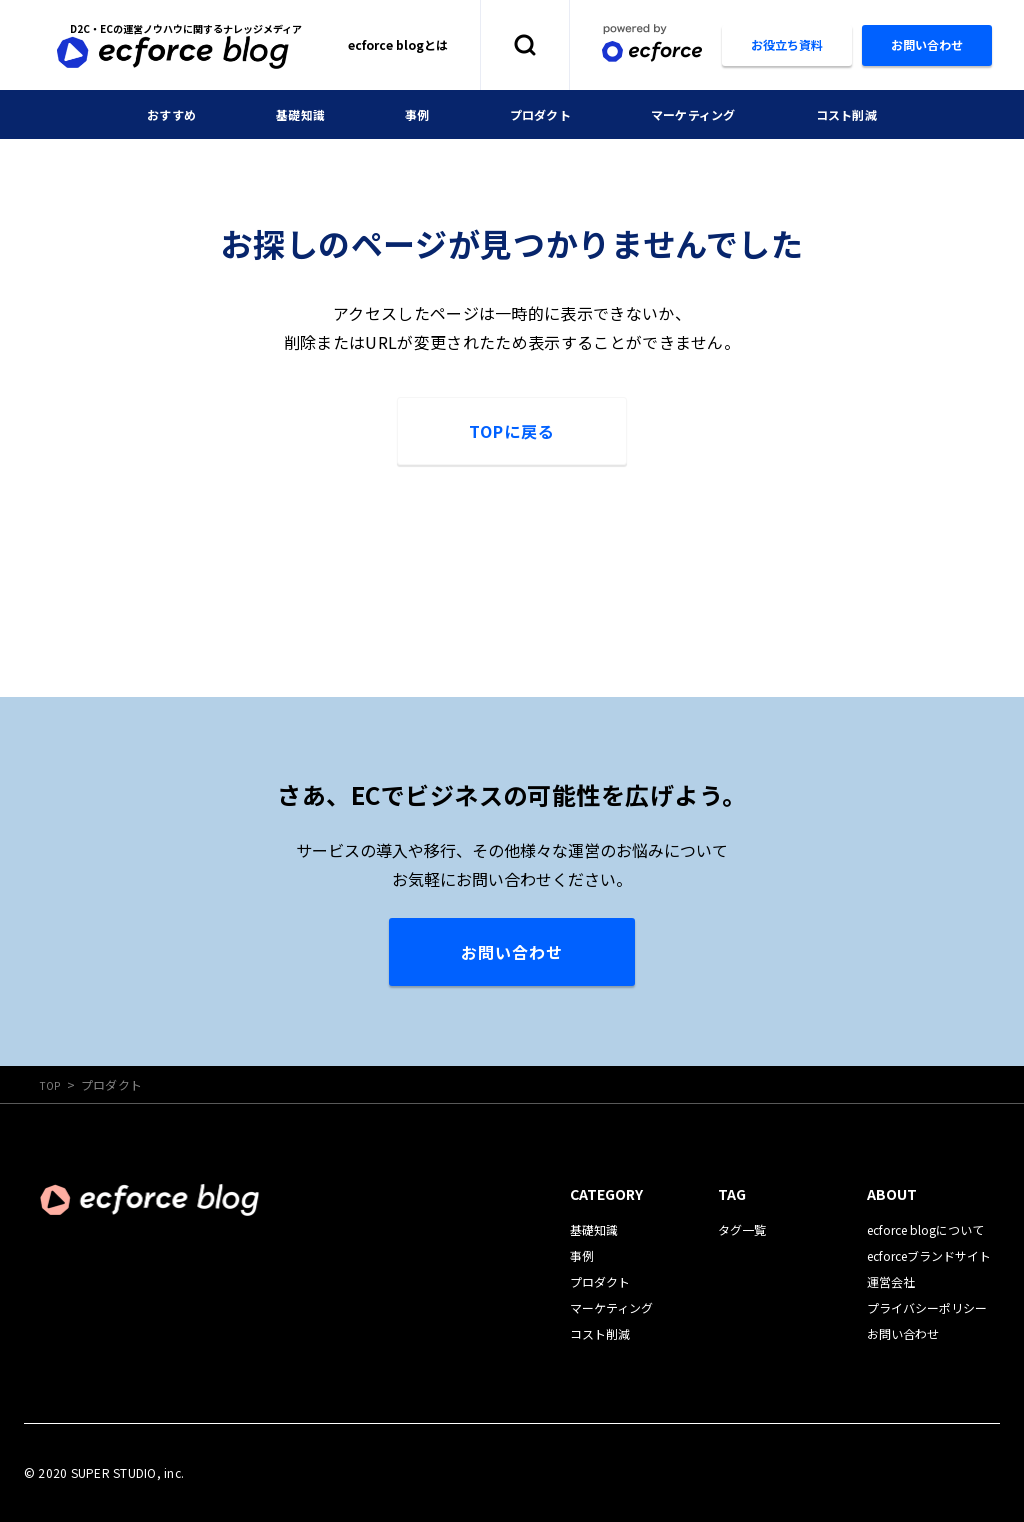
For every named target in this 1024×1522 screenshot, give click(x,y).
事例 (408, 114)
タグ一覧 (742, 1229)
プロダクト (538, 114)
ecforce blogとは (398, 44)
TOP (52, 1084)
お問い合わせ (512, 952)
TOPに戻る (512, 431)
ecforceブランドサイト (929, 1255)
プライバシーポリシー (927, 1307)
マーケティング (703, 114)
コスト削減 (868, 114)
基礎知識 (285, 114)
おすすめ (148, 114)
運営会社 (891, 1281)
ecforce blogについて (925, 1229)
